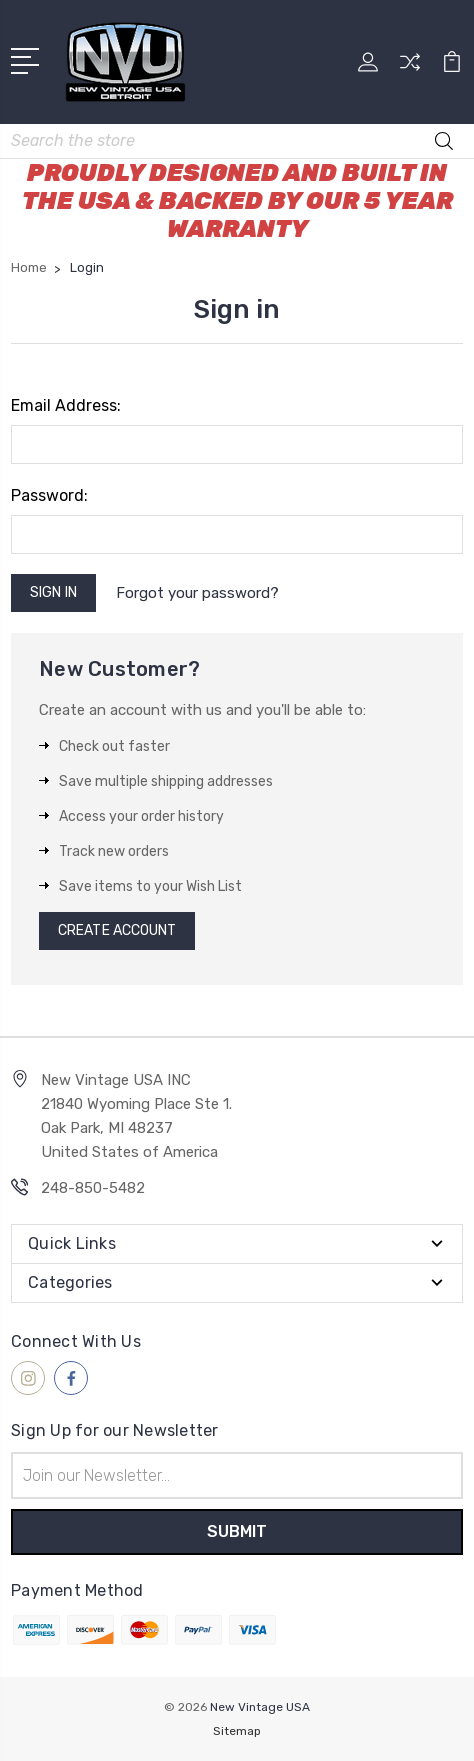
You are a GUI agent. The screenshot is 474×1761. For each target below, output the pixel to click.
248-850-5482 (93, 1188)
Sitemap (237, 1731)
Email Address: (66, 405)
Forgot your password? (197, 593)
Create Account (117, 930)
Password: (49, 495)
